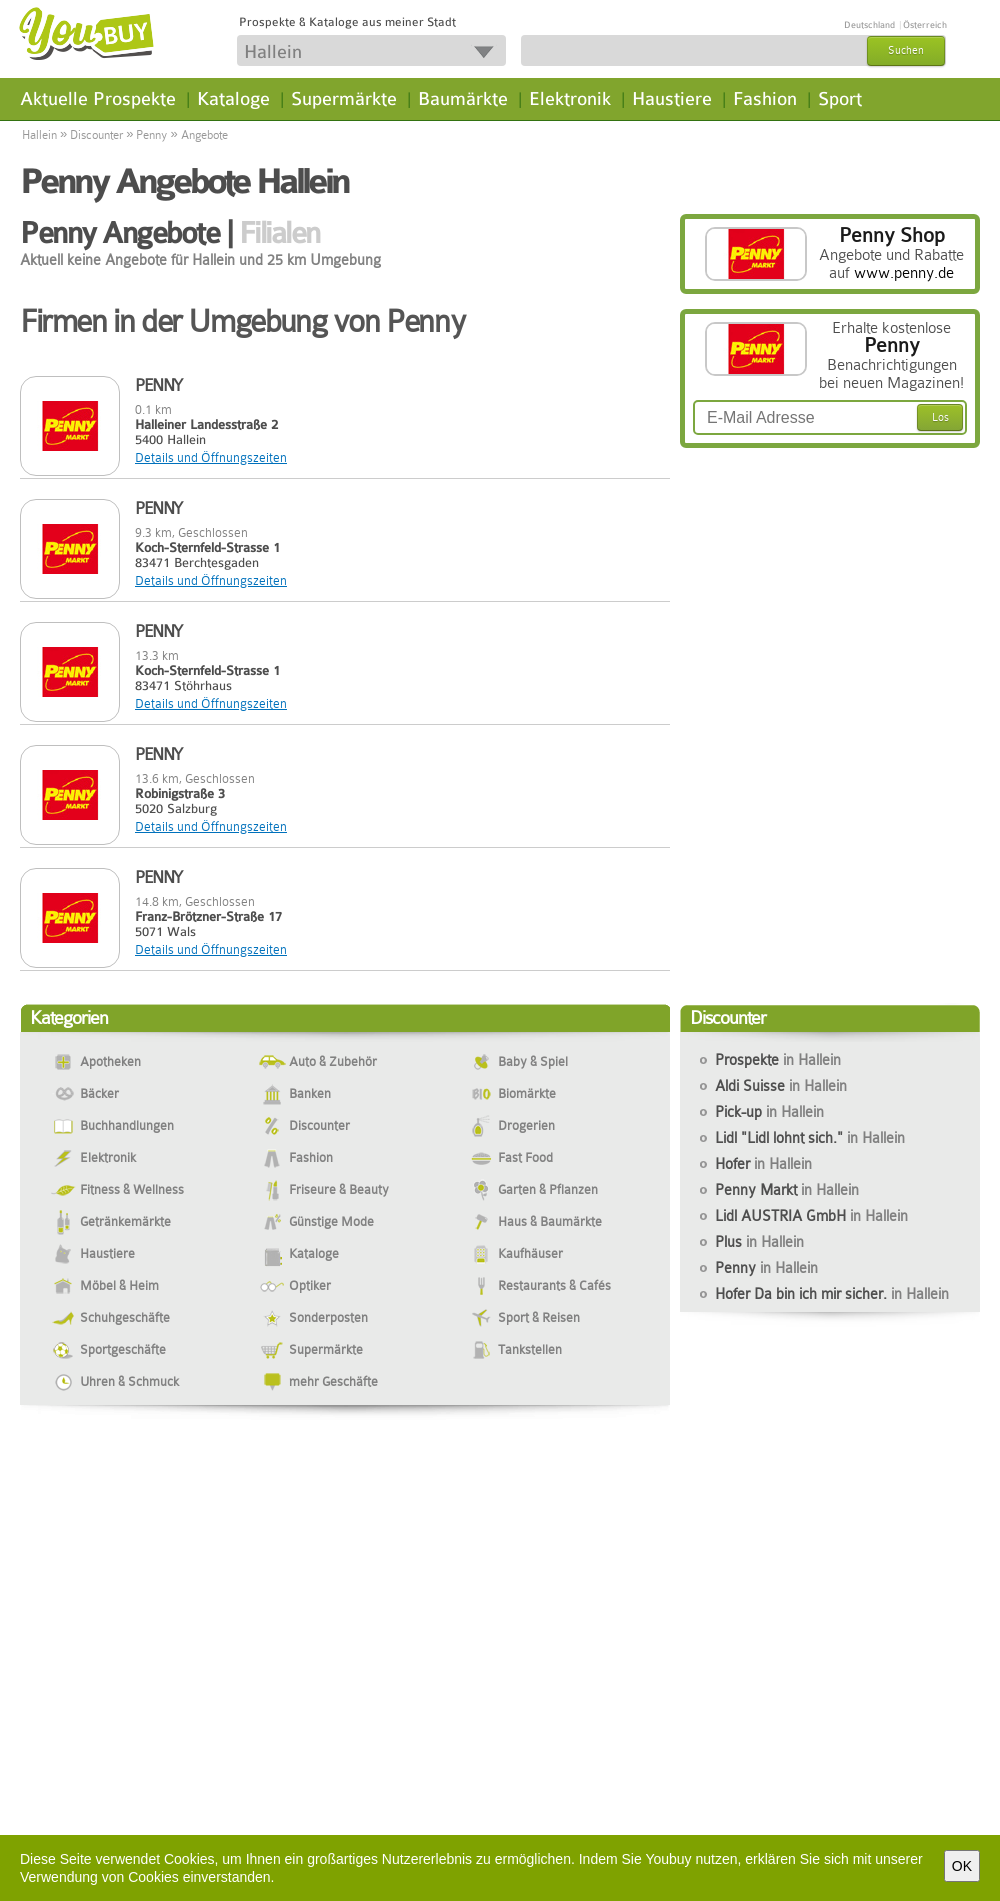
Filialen (279, 233)
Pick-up (769, 1112)
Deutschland (869, 25)
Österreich (925, 25)
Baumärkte (463, 99)
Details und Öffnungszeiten (211, 457)
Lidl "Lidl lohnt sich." (810, 1138)
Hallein (39, 135)
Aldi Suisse (781, 1086)
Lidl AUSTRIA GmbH (811, 1216)
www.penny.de (904, 273)
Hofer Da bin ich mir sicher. (832, 1294)
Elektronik (570, 99)
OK (962, 1866)
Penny (151, 135)
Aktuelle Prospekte (98, 99)
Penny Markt (787, 1190)
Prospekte (778, 1060)
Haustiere (672, 99)
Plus (759, 1242)
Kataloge (233, 99)
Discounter (96, 135)
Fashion (765, 99)
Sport (840, 99)
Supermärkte (344, 99)
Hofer (763, 1164)
